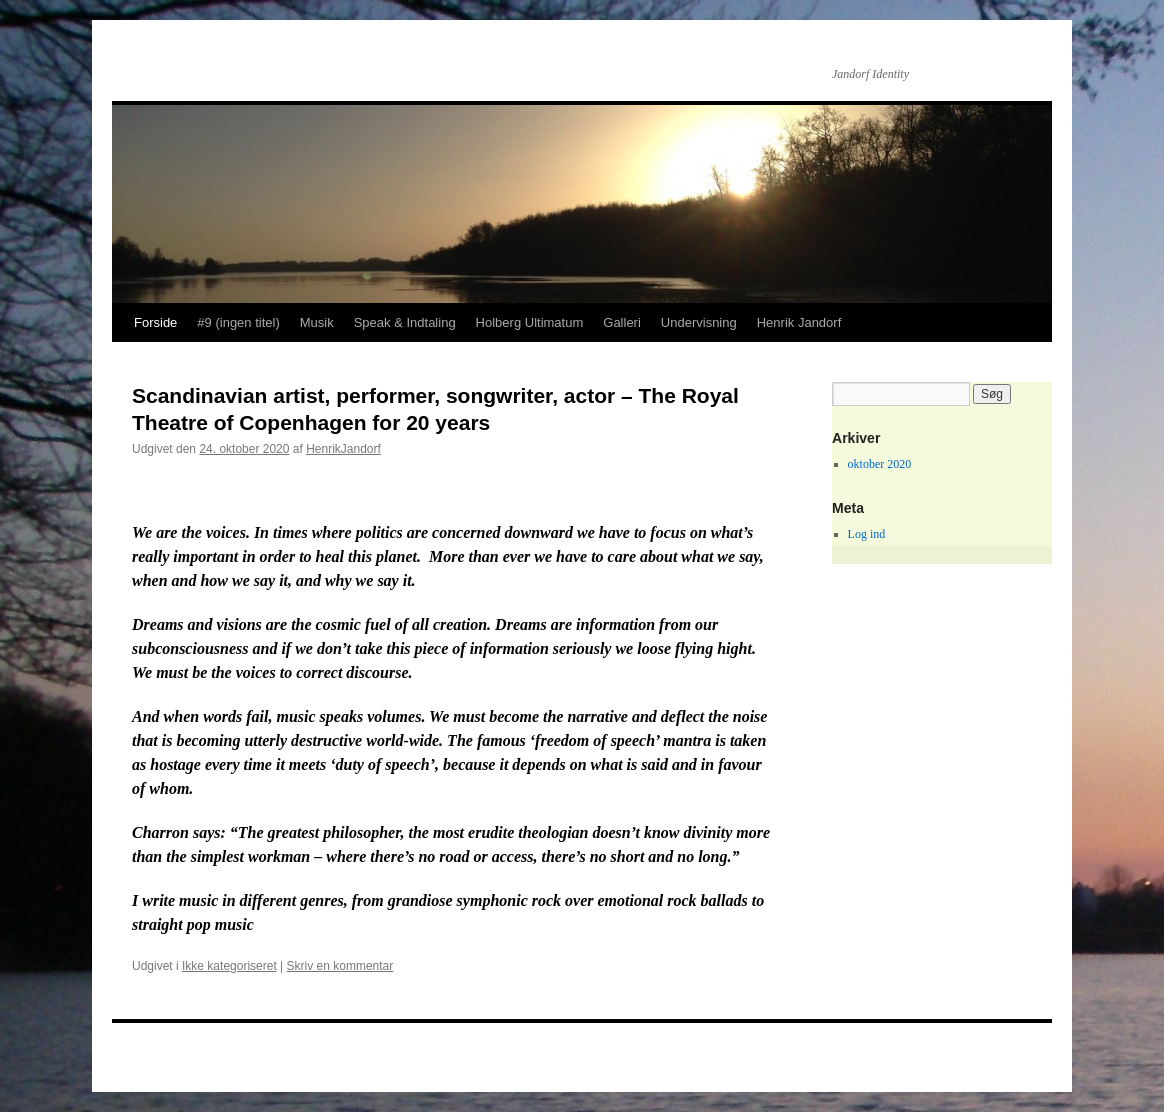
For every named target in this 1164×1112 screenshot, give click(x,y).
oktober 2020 (880, 464)
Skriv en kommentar (340, 966)
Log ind (867, 534)
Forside (155, 322)
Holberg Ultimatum (530, 322)
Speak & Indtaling (405, 322)
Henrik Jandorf (799, 322)
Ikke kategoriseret (229, 966)
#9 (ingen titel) (238, 322)
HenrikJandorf (343, 449)
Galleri (622, 322)
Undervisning (699, 322)
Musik (317, 322)
